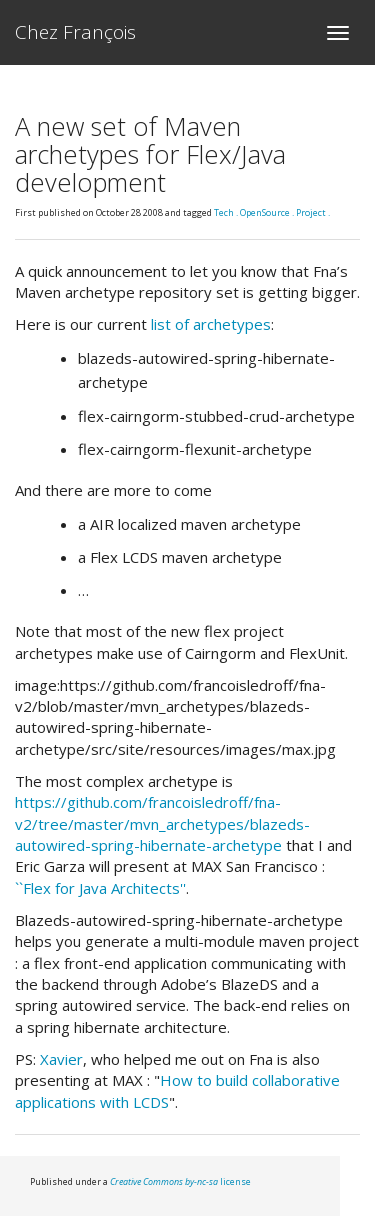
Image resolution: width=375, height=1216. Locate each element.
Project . (313, 212)
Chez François (75, 32)
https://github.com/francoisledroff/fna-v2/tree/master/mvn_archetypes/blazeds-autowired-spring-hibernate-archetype (162, 823)
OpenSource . (268, 212)
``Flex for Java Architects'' (100, 888)
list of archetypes (211, 324)
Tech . (227, 212)
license (180, 1181)
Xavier (61, 1059)
